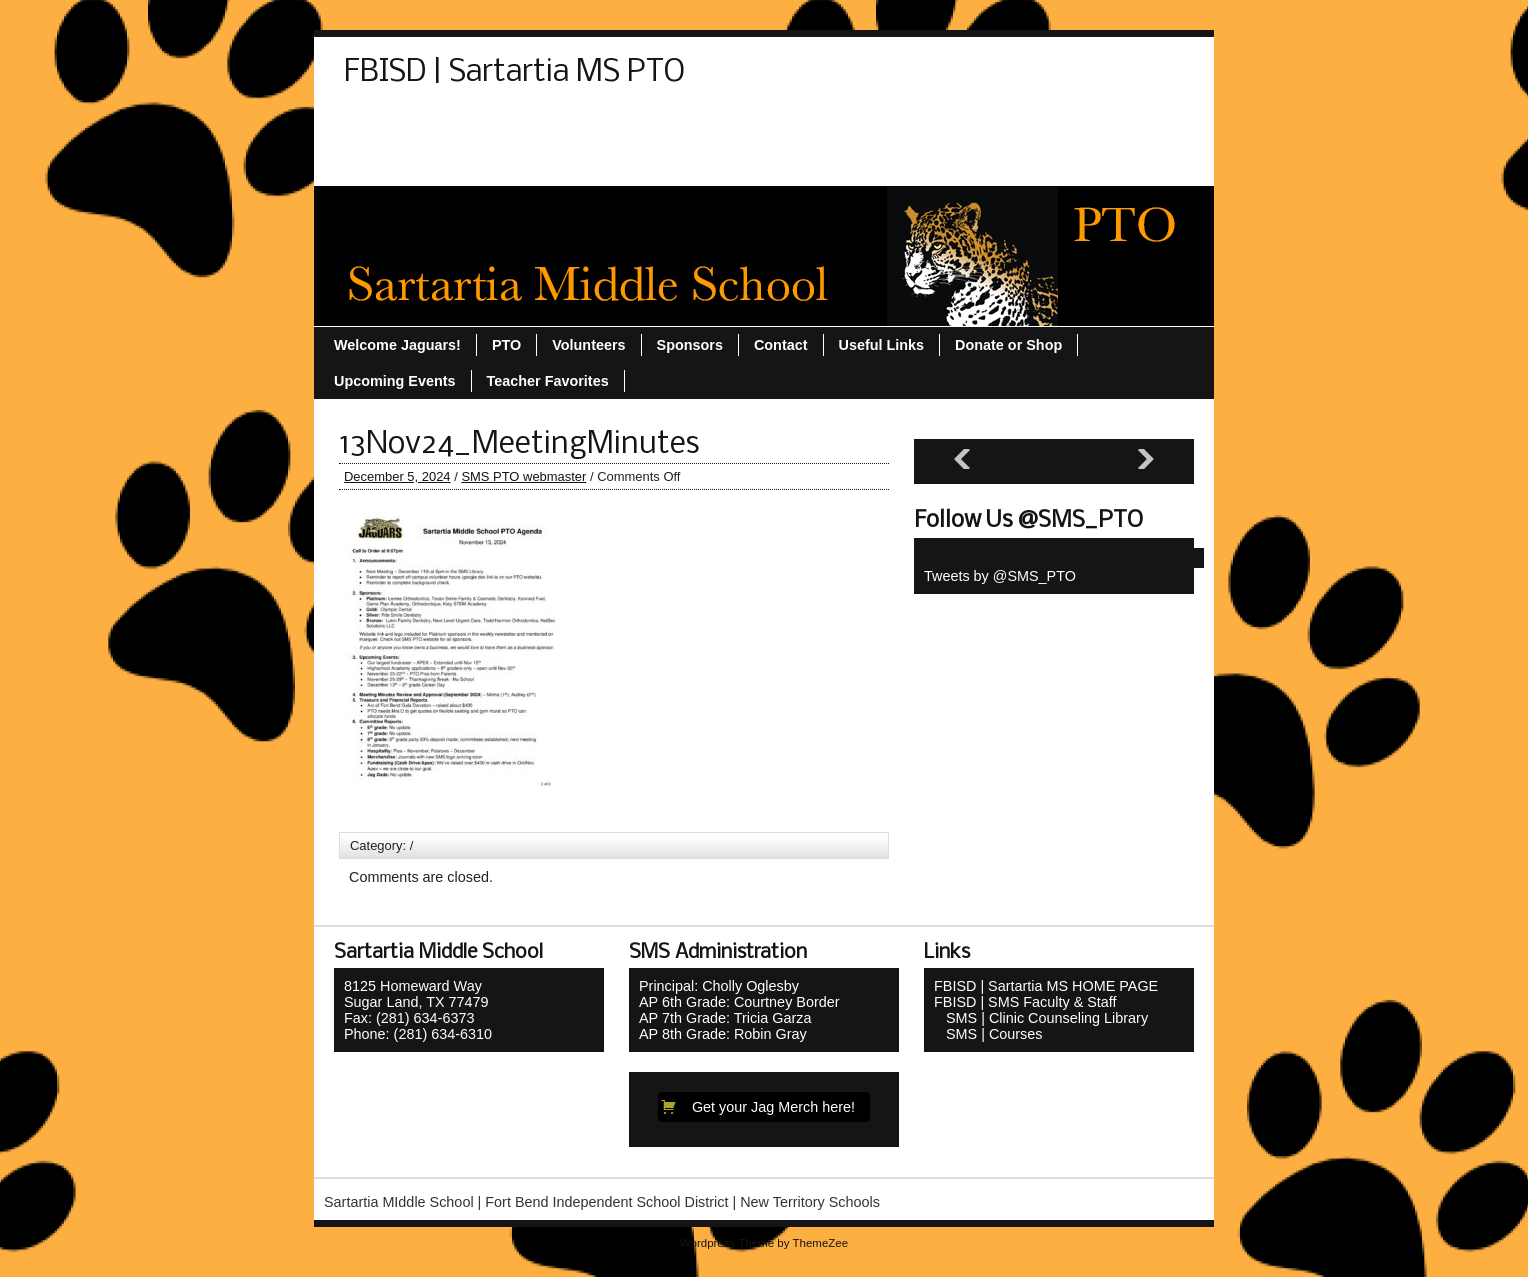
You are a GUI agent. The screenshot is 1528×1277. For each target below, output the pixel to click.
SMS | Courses (988, 1034)
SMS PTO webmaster (523, 476)
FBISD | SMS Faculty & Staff (1025, 1002)
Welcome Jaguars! (638, 163)
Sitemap (665, 127)
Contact (381, 127)
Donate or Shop (492, 127)
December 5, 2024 (397, 476)
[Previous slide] (962, 459)
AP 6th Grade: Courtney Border (739, 1002)
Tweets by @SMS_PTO (1000, 576)
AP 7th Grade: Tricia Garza (725, 1018)
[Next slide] (1146, 459)
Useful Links (397, 163)
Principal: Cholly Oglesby (719, 986)
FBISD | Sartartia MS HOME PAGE (1046, 986)
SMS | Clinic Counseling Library (1041, 1018)
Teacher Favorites (882, 127)
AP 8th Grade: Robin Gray (723, 1034)
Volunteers (507, 163)
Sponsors (757, 127)
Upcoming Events (1036, 127)
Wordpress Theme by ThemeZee (764, 1243)
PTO (591, 127)
